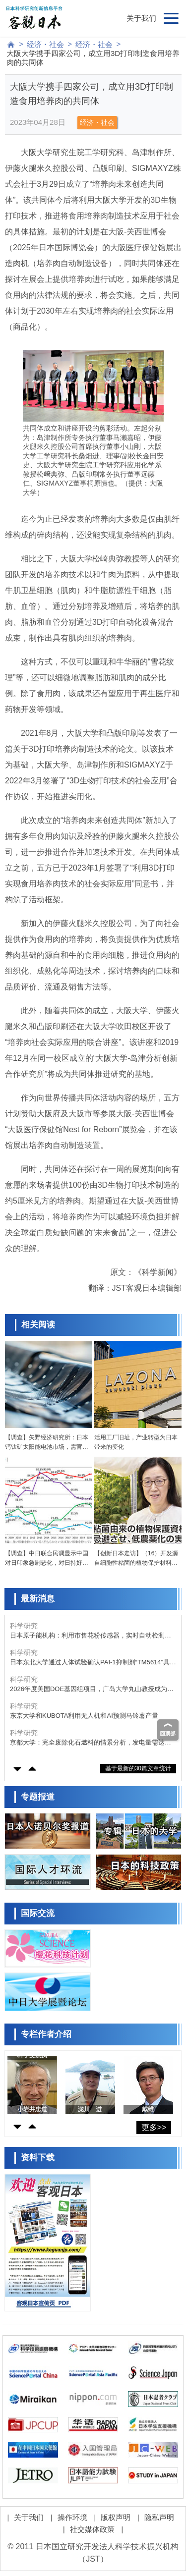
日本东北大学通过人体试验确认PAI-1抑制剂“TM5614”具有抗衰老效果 (93, 1662)
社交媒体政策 (92, 2529)
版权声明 (115, 2517)
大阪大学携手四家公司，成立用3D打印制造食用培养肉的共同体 (93, 57)
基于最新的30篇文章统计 (138, 1768)
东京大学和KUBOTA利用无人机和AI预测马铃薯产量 (84, 1715)
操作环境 (72, 2517)
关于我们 (141, 18)
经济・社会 (45, 44)
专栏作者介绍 (46, 2034)
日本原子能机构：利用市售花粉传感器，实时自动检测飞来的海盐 (90, 1636)
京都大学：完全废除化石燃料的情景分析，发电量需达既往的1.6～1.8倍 (90, 1743)
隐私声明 (159, 2517)
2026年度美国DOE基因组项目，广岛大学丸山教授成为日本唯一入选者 (92, 1689)
